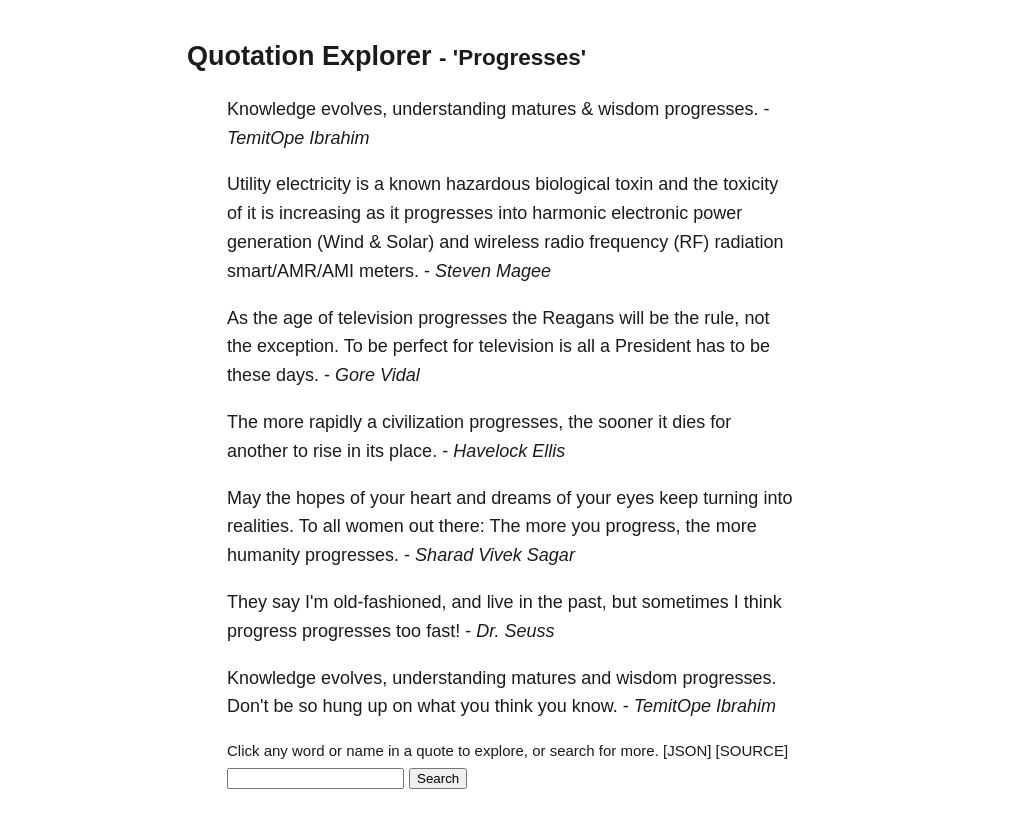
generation (269, 242)
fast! (443, 631)
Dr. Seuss (515, 631)
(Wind (340, 242)
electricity (313, 184)
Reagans (578, 318)
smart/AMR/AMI (290, 271)
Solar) (410, 242)
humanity (263, 555)
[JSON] (687, 750)
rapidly (335, 422)
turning (730, 498)
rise (327, 451)
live (500, 602)
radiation (748, 242)
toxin (634, 184)
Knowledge (271, 109)
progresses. (711, 109)
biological (572, 184)
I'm (316, 602)
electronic (649, 213)
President (653, 346)
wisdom (628, 109)
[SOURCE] (752, 750)
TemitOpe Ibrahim (298, 138)
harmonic (569, 213)
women (375, 526)
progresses (448, 213)
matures (543, 109)
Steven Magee (493, 271)
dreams (521, 498)
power (717, 213)
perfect (420, 346)
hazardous (488, 184)
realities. (260, 526)
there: (462, 526)
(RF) (691, 242)
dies (688, 422)
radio (564, 242)
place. (413, 451)
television (375, 318)
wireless (506, 242)
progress (262, 631)
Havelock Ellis (509, 451)
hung (343, 706)
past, (587, 602)
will (631, 318)
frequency (628, 242)
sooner (625, 422)
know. (595, 706)
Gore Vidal (377, 375)
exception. (298, 346)
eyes (635, 498)
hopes (320, 498)
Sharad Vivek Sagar (495, 555)
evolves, (354, 109)
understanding (449, 109)
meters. (389, 271)
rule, (721, 318)
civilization (423, 422)
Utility (249, 184)
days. (297, 375)
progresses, (516, 422)
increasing (320, 213)
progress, (643, 526)
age (298, 318)
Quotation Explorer (309, 56)
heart (430, 498)
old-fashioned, (389, 602)
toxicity (750, 184)
